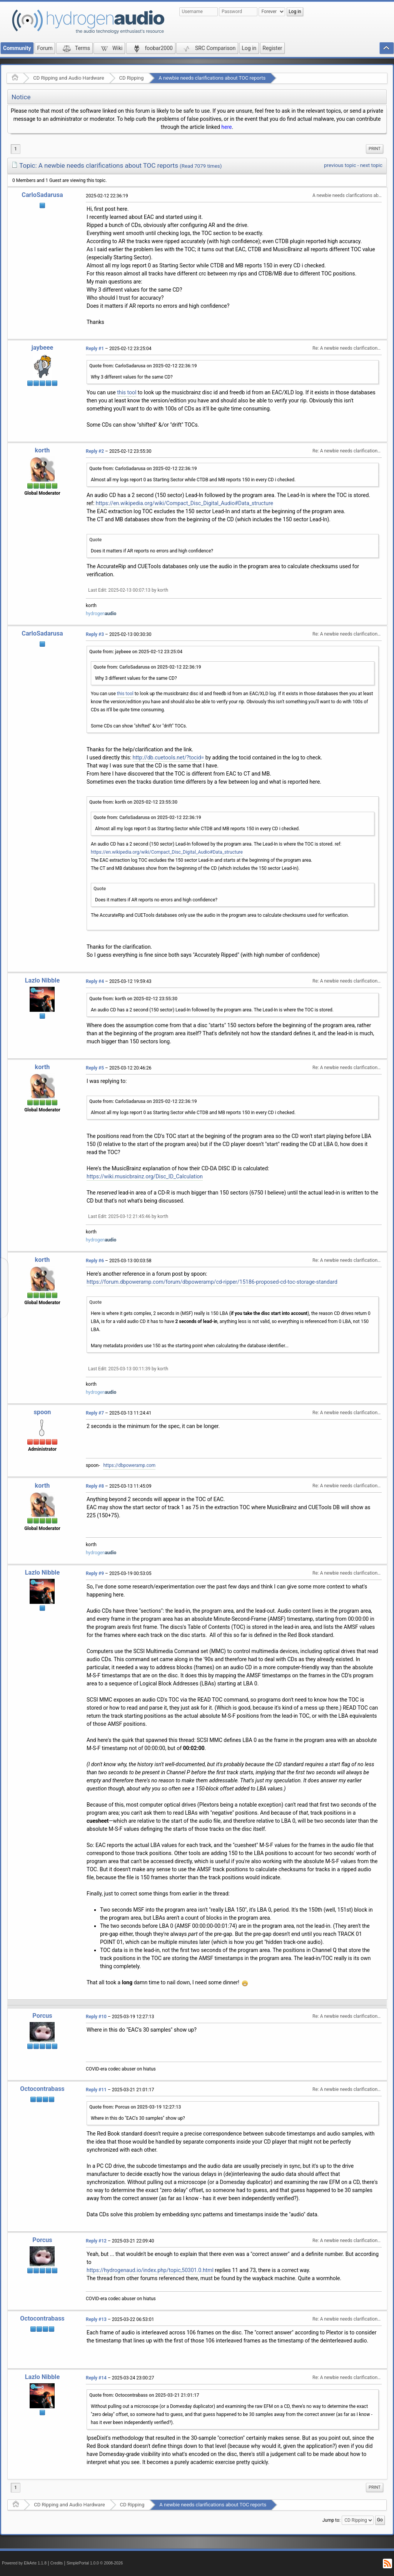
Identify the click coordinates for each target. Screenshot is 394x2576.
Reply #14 (96, 2378)
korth (42, 450)
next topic (371, 165)
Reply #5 (95, 1068)
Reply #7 (95, 1413)
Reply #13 (96, 2319)
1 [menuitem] (15, 149)
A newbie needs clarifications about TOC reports (212, 78)
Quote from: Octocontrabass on (144, 2395)
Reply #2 (95, 451)
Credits (56, 2563)
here (226, 127)
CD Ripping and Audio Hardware (68, 78)
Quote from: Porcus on (135, 2107)
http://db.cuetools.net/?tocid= (168, 757)
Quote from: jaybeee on (135, 651)
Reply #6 (95, 1260)
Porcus (42, 2015)
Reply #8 (95, 1486)
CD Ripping (131, 78)
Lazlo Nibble (42, 980)
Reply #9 (95, 1573)
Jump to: (331, 2520)
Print (375, 148)
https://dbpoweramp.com (129, 1465)
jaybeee (42, 347)
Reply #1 (95, 348)
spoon (42, 1412)
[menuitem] (374, 148)
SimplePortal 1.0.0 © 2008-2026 (95, 2563)
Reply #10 (96, 2016)
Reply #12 (96, 2241)
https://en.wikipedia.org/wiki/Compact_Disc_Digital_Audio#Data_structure (184, 503)
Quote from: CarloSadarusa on (143, 366)
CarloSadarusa (42, 195)
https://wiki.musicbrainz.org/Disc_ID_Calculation (145, 1176)
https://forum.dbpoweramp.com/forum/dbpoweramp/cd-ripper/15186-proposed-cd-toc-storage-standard (212, 1282)
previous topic (340, 165)
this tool (126, 392)
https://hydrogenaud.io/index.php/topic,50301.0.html (150, 2270)
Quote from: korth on (133, 802)
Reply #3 (95, 634)
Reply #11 (96, 2089)
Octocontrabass (42, 2088)
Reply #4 (95, 981)
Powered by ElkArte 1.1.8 (24, 2563)
